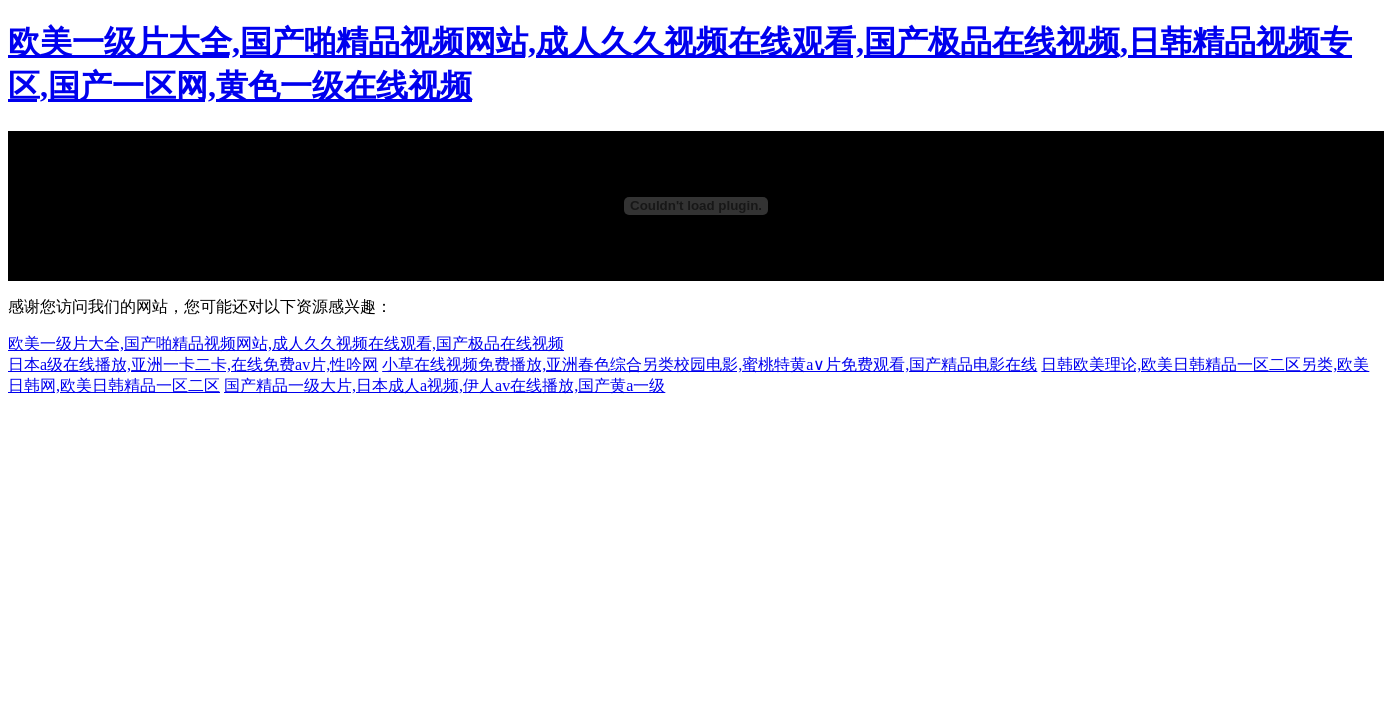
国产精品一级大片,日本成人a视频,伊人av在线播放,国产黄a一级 (444, 385)
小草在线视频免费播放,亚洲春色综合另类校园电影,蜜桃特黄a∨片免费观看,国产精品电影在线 (709, 364)
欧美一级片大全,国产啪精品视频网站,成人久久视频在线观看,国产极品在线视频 (286, 343)
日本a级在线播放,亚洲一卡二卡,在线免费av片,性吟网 (193, 364)
